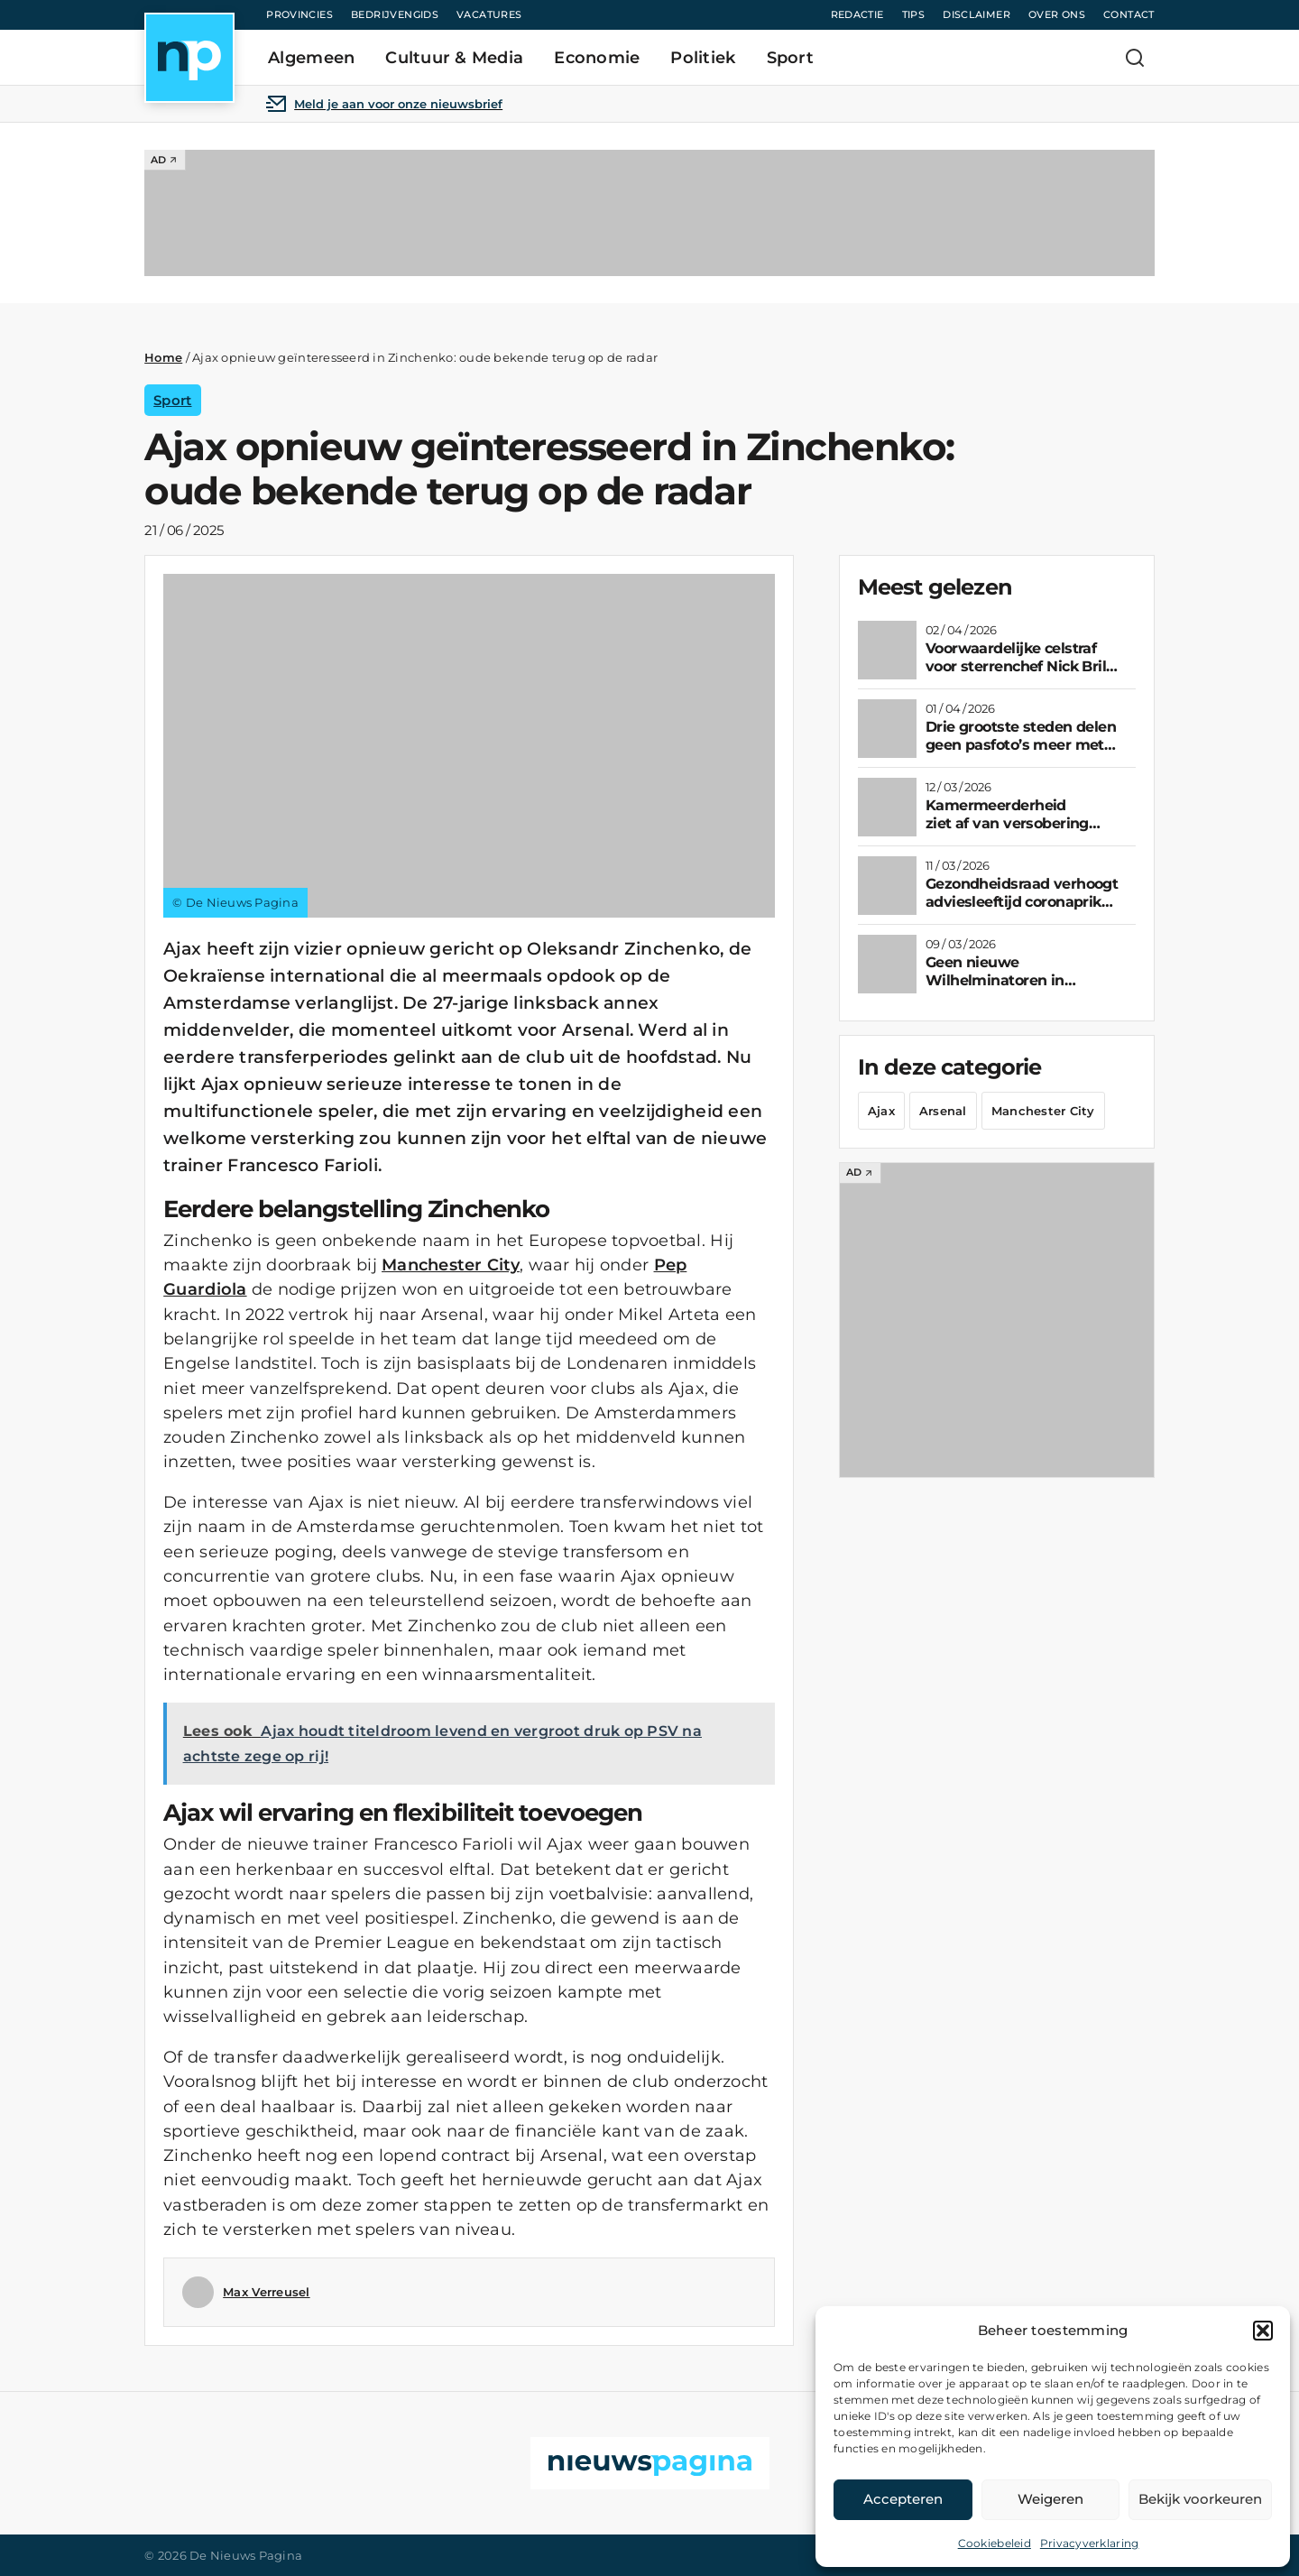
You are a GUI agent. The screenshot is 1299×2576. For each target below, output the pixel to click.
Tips (914, 14)
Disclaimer (976, 14)
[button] (1263, 2331)
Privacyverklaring (1089, 2543)
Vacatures (488, 14)
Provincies (299, 14)
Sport (172, 400)
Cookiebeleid (994, 2543)
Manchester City (451, 1264)
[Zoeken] (1135, 58)
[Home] (189, 58)
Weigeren (1050, 2498)
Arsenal (943, 1110)
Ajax (881, 1110)
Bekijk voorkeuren (1200, 2498)
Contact (1129, 14)
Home (163, 357)
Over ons (1056, 14)
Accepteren (903, 2498)
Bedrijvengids (394, 14)
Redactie (857, 14)
